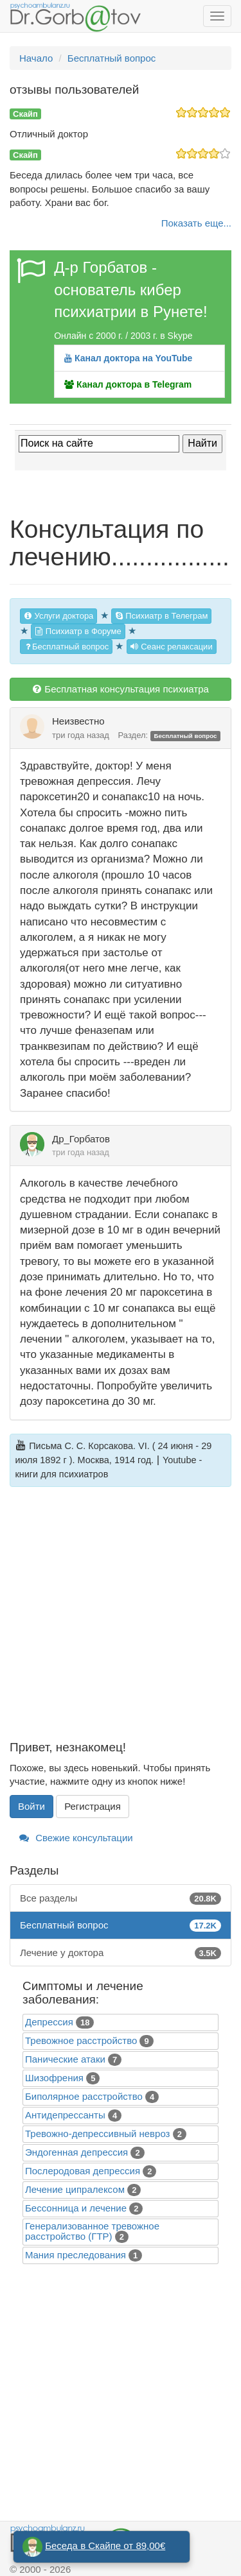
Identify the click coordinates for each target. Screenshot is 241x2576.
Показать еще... (196, 223)
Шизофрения (54, 2077)
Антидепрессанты (65, 2114)
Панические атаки (65, 2059)
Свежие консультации (76, 1837)
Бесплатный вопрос (66, 646)
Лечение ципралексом (75, 2189)
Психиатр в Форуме (78, 631)
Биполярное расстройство (84, 2096)
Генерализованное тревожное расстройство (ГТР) (92, 2231)
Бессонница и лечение (76, 2207)
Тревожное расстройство (81, 2040)
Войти (31, 1806)
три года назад (80, 735)
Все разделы (120, 1898)
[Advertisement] (120, 1620)
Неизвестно (78, 721)
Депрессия (49, 2021)
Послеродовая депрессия (82, 2170)
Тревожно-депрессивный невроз (97, 2133)
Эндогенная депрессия (76, 2152)
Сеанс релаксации (171, 646)
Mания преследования (75, 2254)
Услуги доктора (58, 616)
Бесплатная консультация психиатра (120, 688)
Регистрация (92, 1806)
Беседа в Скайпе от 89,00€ (105, 2545)
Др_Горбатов (81, 1138)
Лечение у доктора (120, 1952)
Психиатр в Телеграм (161, 616)
